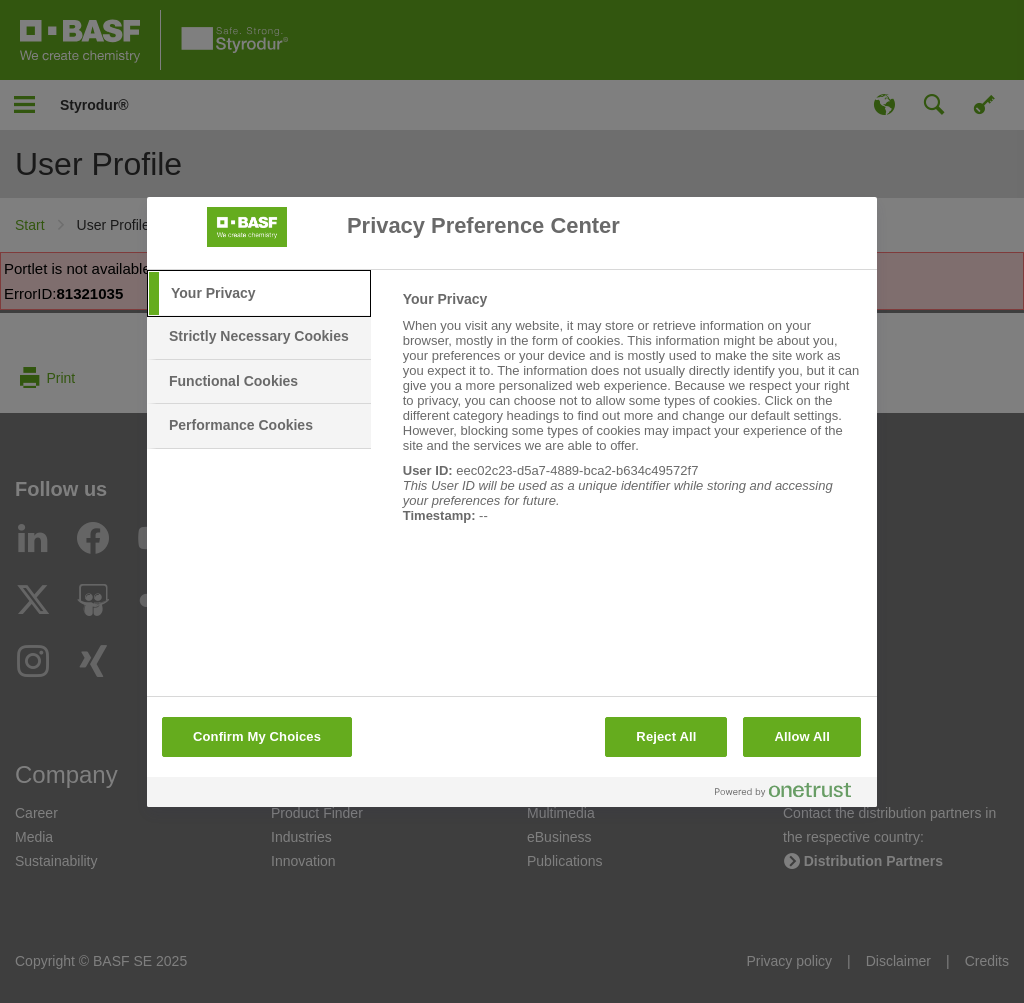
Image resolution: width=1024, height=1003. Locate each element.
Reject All (666, 736)
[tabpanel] (631, 418)
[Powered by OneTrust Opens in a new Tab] (791, 794)
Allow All (802, 736)
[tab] (259, 294)
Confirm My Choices (257, 736)
